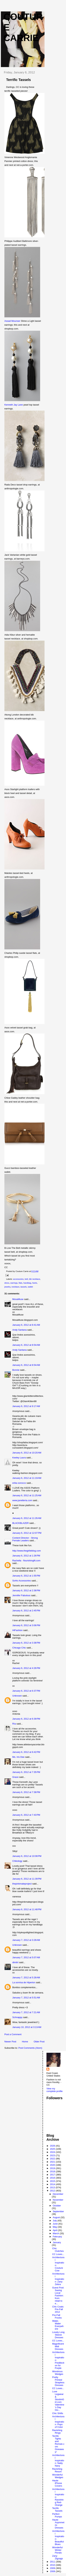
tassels (23, 1287)
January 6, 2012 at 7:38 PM (26, 1792)
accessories (18, 1279)
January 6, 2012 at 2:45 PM (26, 1610)
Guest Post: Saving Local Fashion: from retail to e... (58, 2295)
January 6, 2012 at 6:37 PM (26, 1690)
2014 (53, 2184)
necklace (16, 1287)
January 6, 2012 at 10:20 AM (26, 1452)
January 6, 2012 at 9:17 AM (26, 1406)
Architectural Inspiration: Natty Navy (58, 2460)
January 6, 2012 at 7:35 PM (26, 1772)
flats (20, 1283)
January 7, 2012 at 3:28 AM (26, 1940)
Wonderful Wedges (57, 2476)
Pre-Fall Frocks (57, 2316)
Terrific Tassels (57, 2509)
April (55, 2230)
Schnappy (17, 2017)
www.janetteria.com (22, 1500)
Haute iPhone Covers (57, 2483)
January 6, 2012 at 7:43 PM (26, 1815)
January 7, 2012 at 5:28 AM (26, 1977)
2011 (53, 2561)
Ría (14, 1723)
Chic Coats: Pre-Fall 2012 (58, 2309)
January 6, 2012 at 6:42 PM (26, 1752)
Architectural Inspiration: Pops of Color (58, 2421)
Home (25, 2041)
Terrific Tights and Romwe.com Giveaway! (58, 2444)
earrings (14, 1283)
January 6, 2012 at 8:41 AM (26, 1325)
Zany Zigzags (57, 2557)
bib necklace (34, 1279)
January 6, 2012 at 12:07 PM (26, 1533)
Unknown (17, 1695)
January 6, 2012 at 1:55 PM (26, 1575)
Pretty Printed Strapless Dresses (58, 2381)
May (55, 2227)
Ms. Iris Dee (18, 1757)
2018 (53, 2171)
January (57, 2242)
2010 (53, 2565)
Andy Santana (19, 1329)
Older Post (39, 2041)
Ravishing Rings (57, 2431)
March (56, 2233)
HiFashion (17, 1630)
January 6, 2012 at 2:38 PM (26, 1590)
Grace (15, 1777)
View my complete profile (54, 2090)
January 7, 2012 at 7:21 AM (26, 2012)
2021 (53, 2161)
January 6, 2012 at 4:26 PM (26, 1668)
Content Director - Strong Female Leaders (25, 1539)
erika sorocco (19, 1483)
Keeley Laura (19, 1457)
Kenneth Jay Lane (13, 404)
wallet (30, 1287)
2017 (53, 2174)
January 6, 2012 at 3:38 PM (26, 1642)
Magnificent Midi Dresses (58, 2346)
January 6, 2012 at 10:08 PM (26, 1856)
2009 (53, 2568)
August (57, 2217)
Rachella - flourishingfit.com (26, 1560)
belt (26, 1279)
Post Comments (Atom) (30, 2048)
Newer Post (10, 2041)
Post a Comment (12, 2034)
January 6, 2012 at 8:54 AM (26, 1345)
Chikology (17, 1861)
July (55, 2220)
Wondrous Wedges (57, 2372)
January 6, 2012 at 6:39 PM (26, 1718)
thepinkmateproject (22, 1883)
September (58, 2211)
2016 (53, 2177)
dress (6, 1283)
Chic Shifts (57, 2413)
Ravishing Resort (57, 2470)
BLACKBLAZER (20, 1523)
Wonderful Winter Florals (57, 2550)
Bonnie (15, 1370)
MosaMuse (18, 1299)
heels (34, 1283)
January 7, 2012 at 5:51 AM (26, 1997)
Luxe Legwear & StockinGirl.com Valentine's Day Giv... (58, 2400)
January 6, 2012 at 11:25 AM (26, 1495)
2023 (53, 2155)
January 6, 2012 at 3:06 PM (26, 1625)
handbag (27, 1283)
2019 (53, 2168)
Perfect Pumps (57, 2515)
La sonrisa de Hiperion (23, 1982)
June (55, 2223)
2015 (53, 2181)
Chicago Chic (19, 1647)
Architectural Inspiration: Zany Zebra (58, 2279)
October (57, 2205)
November (58, 2199)
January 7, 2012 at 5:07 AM (26, 1957)
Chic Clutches (58, 2249)
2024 (53, 2152)
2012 (53, 2190)
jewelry (7, 1287)
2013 (53, 2187)
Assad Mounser (12, 321)
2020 (53, 2165)
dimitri (15, 1962)
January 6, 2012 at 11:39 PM (26, 1878)
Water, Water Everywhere (58, 2325)
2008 (53, 2571)
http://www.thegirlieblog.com (26, 1550)
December (58, 2194)
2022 (53, 2158)
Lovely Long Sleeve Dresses (58, 2335)
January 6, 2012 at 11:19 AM (26, 1478)
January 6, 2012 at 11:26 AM (26, 1518)
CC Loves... (58, 2254)
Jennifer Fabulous (21, 1595)
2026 (53, 2145)
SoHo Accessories (21, 1580)
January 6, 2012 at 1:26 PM (26, 1555)
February (57, 2236)
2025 (53, 2149)
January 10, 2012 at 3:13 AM (26, 2027)
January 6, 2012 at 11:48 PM (26, 1909)
